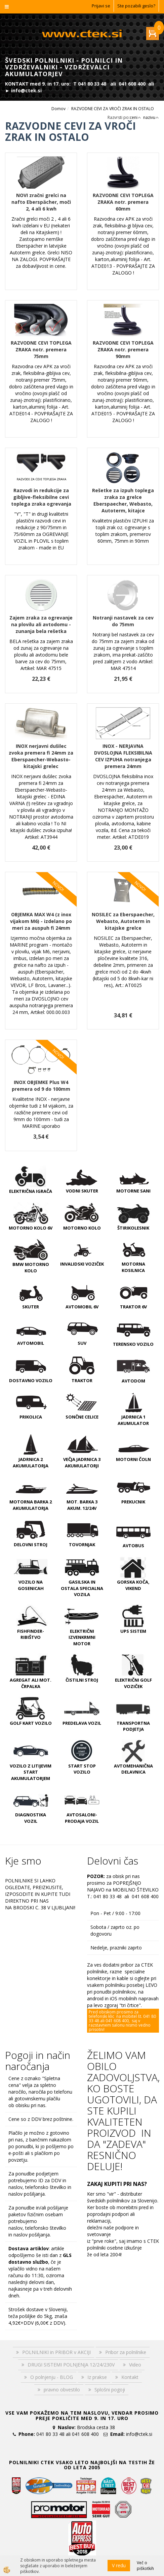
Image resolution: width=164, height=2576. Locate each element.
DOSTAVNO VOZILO (30, 1380)
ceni (135, 117)
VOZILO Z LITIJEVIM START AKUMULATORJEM (30, 1772)
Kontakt (129, 2377)
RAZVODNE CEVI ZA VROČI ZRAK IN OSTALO (112, 109)
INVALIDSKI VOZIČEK (82, 1264)
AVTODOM (133, 1381)
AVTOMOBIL (30, 1343)
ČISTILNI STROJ (82, 1680)
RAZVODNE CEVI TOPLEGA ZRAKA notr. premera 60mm (123, 202)
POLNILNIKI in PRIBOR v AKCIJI (56, 2352)
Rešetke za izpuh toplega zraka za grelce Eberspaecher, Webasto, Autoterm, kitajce (123, 500)
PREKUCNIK (133, 1502)
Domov (58, 109)
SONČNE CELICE (82, 1417)
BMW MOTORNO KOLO (30, 1267)
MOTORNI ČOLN (133, 1459)
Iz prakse (97, 2377)
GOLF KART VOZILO (31, 1723)
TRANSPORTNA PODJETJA (133, 1726)
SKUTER (30, 1307)
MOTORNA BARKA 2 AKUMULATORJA (30, 1505)
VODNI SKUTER (82, 1191)
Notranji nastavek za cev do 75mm (123, 621)
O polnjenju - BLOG (51, 2377)
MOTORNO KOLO (82, 1228)
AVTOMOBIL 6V (82, 1307)
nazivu (151, 117)
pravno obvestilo (62, 2389)
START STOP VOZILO (82, 1769)
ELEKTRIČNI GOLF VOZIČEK (133, 1683)
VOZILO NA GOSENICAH (31, 1585)
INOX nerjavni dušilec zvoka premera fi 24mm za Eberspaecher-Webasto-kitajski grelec (41, 756)
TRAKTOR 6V (133, 1307)
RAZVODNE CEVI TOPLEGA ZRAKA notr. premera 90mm (123, 349)
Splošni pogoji (109, 2389)
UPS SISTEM (133, 1631)
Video (135, 2364)
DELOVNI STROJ (30, 1544)
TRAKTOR (82, 1380)
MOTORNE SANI (133, 1191)
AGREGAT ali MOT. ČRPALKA (30, 1683)
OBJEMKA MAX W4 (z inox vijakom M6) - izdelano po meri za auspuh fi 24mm (41, 921)
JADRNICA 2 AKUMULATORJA (30, 1462)
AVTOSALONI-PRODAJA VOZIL (82, 1818)
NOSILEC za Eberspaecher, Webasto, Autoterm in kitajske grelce (123, 921)
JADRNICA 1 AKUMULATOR (133, 1420)
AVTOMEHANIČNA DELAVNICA (133, 1769)
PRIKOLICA (30, 1417)
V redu (119, 2565)
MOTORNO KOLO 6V (30, 1228)
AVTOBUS (133, 1546)
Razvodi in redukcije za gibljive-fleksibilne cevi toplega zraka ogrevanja (41, 497)
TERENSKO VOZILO (133, 1344)
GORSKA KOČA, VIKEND (133, 1585)
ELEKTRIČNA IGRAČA (30, 1191)
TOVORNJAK (82, 1544)
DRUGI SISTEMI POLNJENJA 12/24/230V (71, 2364)
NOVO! (58, 886)
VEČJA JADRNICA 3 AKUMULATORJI (81, 1462)
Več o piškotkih (145, 2565)
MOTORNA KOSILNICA (133, 1267)
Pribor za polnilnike (125, 2352)
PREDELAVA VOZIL (82, 1723)
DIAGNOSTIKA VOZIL (30, 1818)
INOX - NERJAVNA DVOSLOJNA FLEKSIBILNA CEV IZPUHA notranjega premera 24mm (123, 756)
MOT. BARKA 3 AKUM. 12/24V (82, 1505)
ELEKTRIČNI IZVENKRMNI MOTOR (82, 1637)
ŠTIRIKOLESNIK (133, 1228)
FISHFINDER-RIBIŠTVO (30, 1634)
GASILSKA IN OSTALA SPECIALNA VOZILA (82, 1588)
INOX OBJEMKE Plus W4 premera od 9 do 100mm (41, 1085)
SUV (82, 1343)
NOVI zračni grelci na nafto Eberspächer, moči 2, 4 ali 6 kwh (41, 202)
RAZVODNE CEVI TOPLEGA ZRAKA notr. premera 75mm (41, 349)
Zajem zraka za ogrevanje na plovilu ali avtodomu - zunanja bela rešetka (41, 624)
